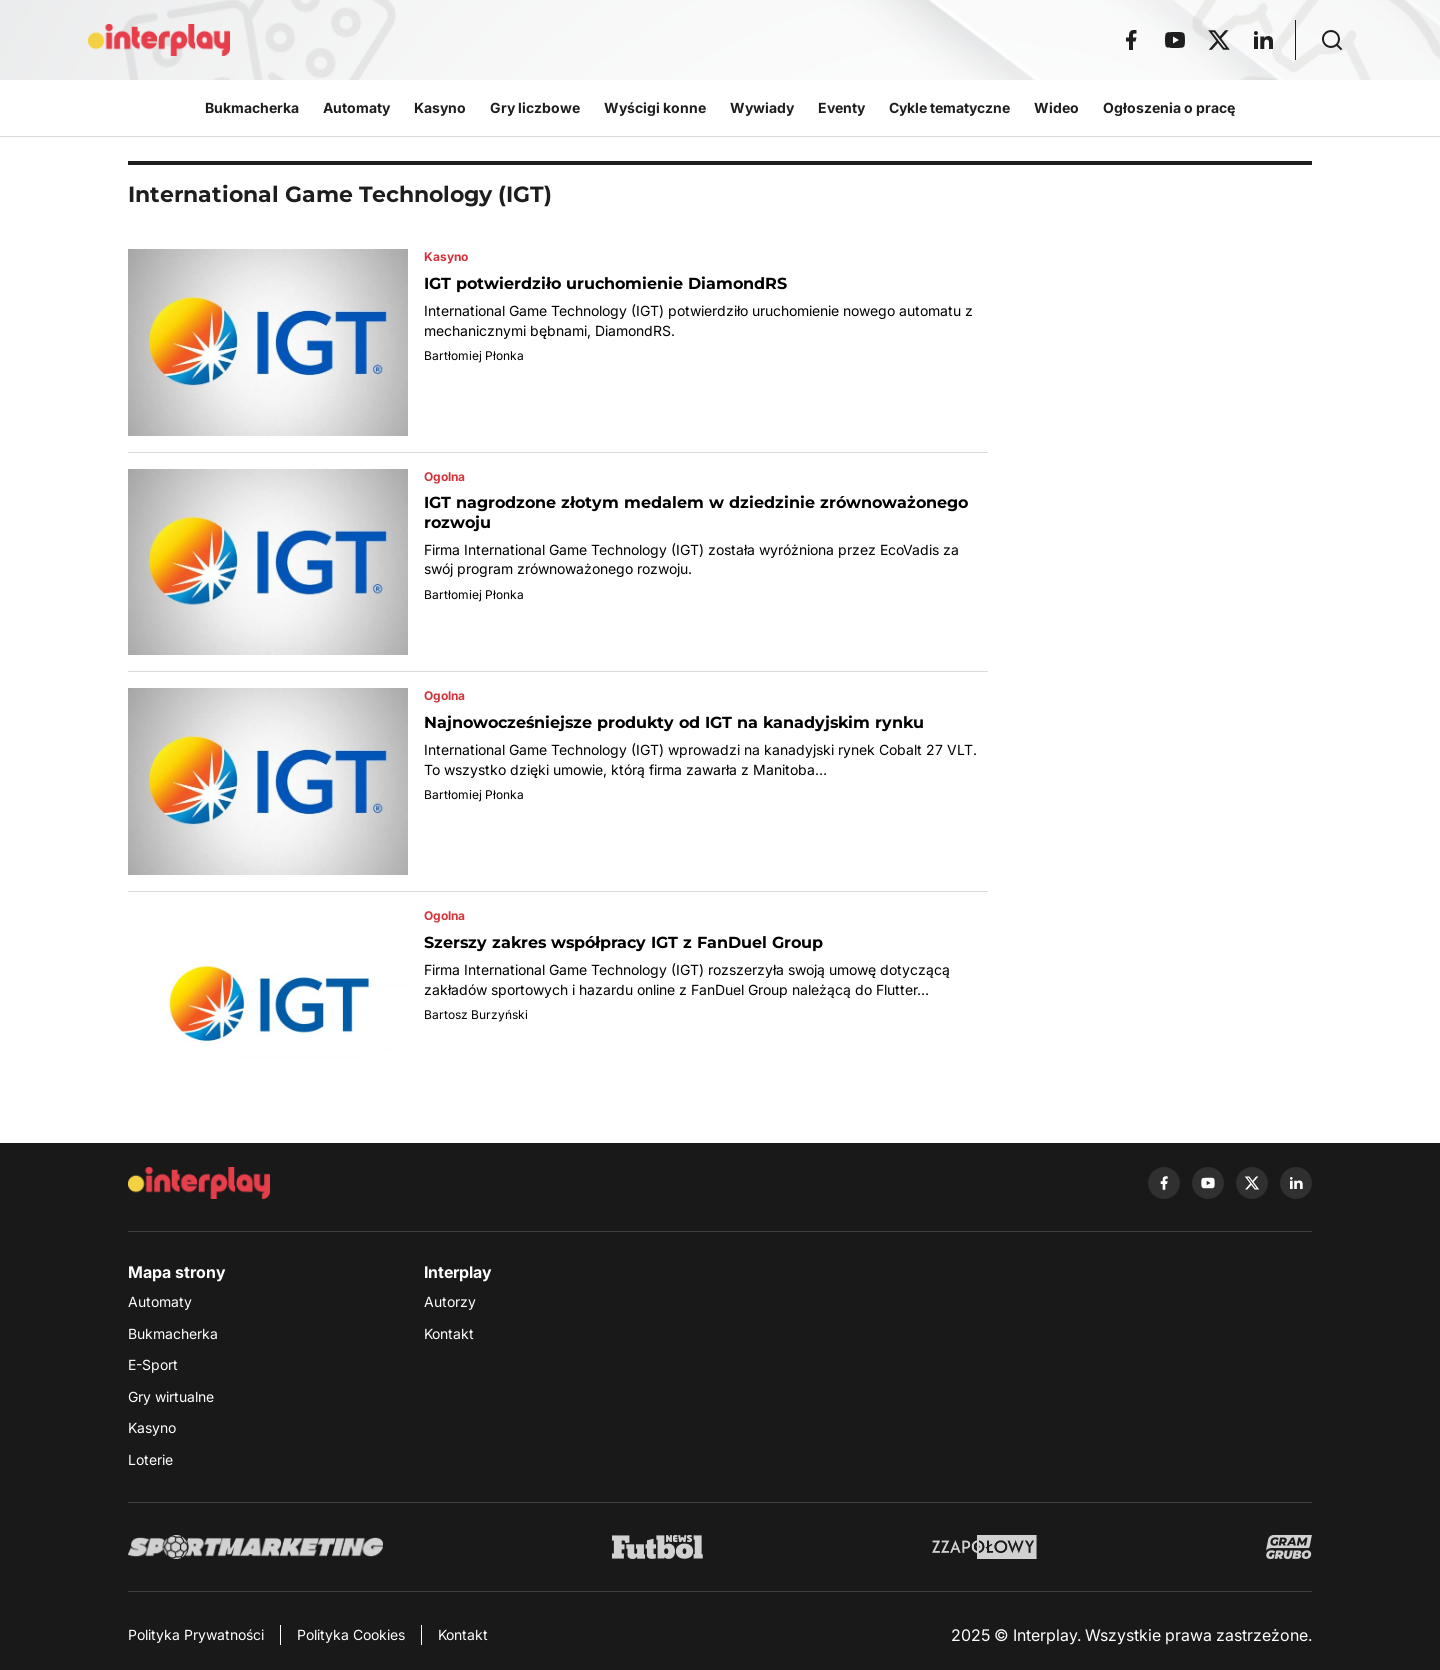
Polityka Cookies (351, 1634)
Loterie (150, 1459)
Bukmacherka (173, 1333)
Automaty (160, 1301)
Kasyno (152, 1427)
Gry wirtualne (171, 1396)
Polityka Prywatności (196, 1634)
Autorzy (450, 1301)
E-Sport (153, 1364)
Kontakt (449, 1333)
